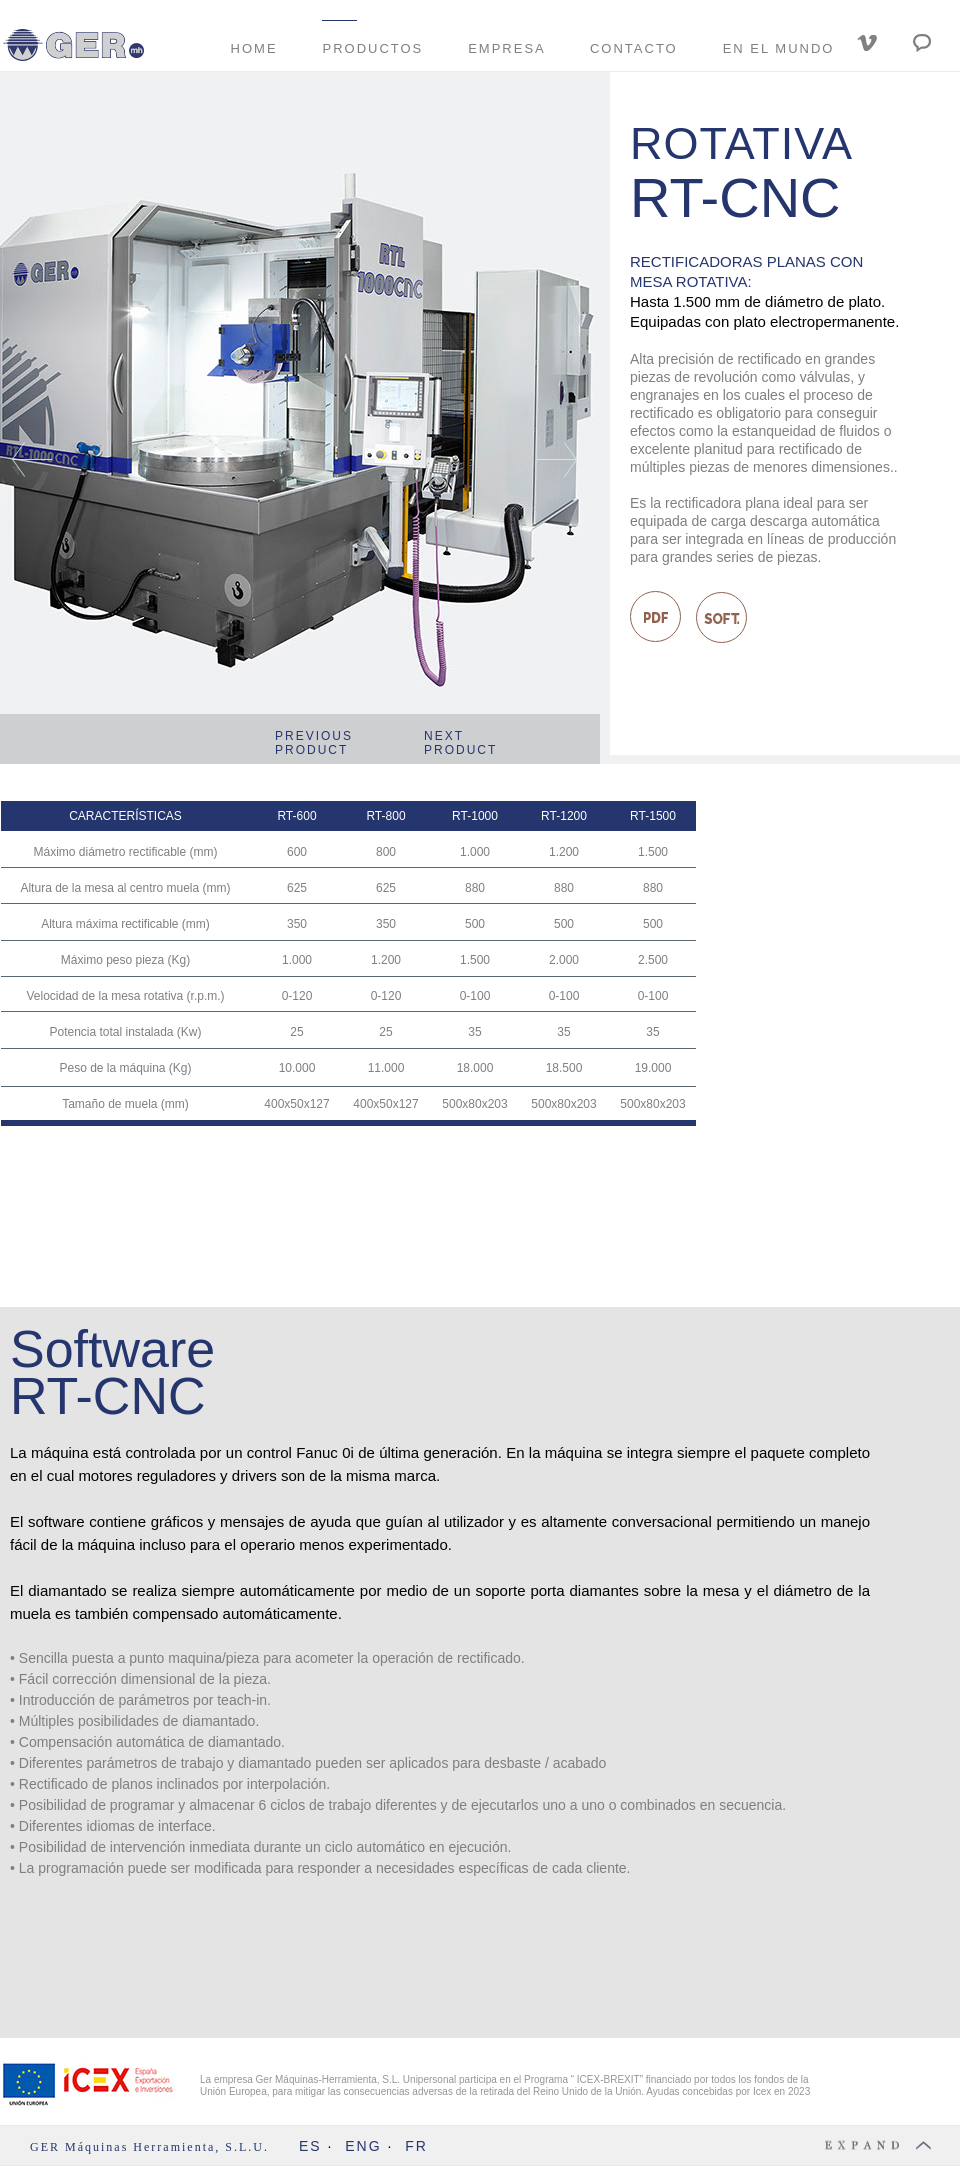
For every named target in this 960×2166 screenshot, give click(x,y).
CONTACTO (634, 48)
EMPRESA (506, 48)
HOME (254, 48)
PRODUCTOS (372, 48)
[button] (557, 459)
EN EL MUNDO (779, 48)
